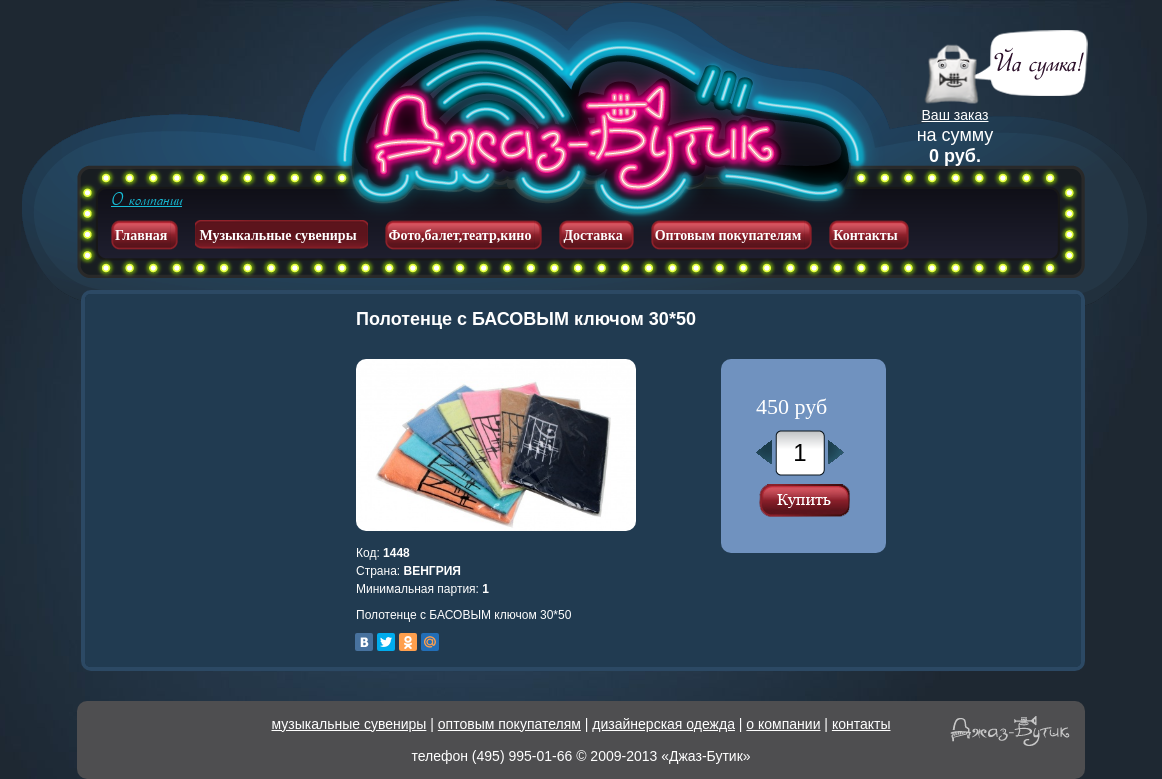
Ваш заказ (955, 115)
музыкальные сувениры (349, 724)
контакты (861, 724)
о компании (783, 724)
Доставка (592, 235)
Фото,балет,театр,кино (460, 235)
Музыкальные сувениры (277, 235)
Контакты (865, 235)
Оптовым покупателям (728, 235)
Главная (141, 235)
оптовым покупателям (509, 724)
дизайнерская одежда (663, 724)
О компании (146, 200)
